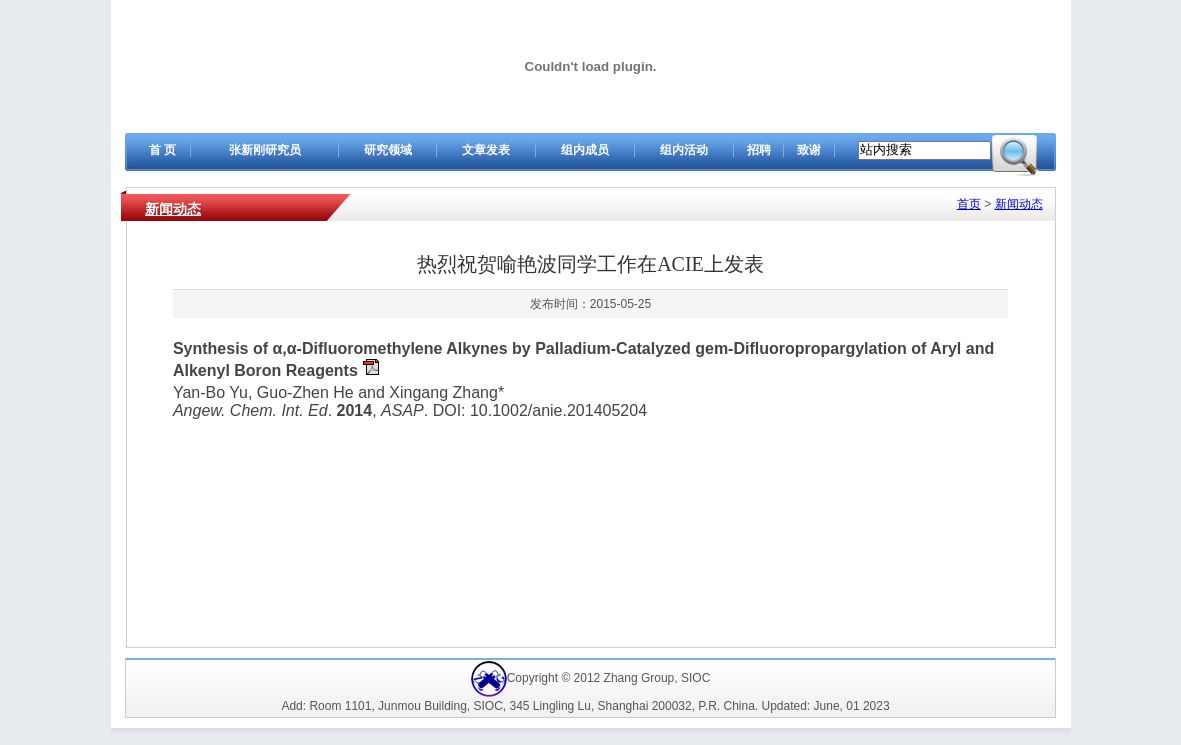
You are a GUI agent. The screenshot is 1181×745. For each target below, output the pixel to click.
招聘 (759, 150)
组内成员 (585, 150)
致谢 (809, 150)
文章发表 (486, 150)
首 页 (162, 150)
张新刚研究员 (265, 150)
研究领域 (388, 150)
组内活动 (684, 150)
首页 (969, 204)
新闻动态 (173, 209)
